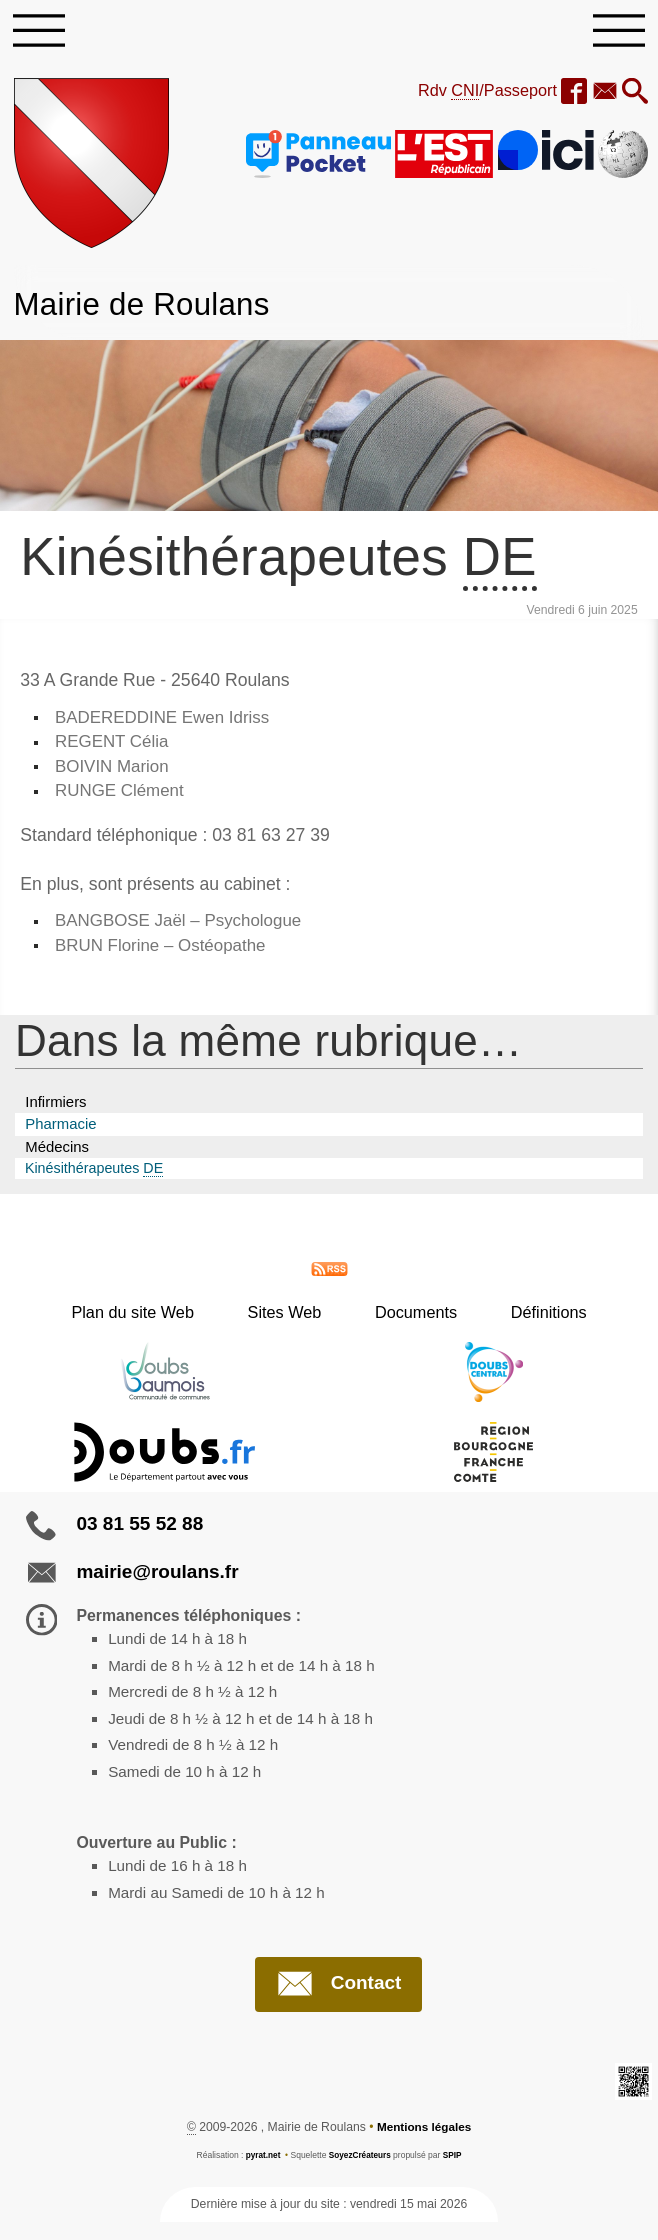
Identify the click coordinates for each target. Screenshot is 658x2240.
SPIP (453, 2173)
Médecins (57, 1155)
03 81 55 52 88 (139, 1532)
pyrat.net (261, 2173)
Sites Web (293, 1321)
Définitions (524, 1321)
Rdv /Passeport (479, 93)
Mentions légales (424, 2146)
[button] (633, 95)
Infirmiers (55, 1110)
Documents (408, 1321)
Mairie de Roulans (147, 306)
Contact (339, 2002)
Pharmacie (60, 1132)
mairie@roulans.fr (157, 1580)
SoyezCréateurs (360, 2173)
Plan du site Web (157, 1321)
